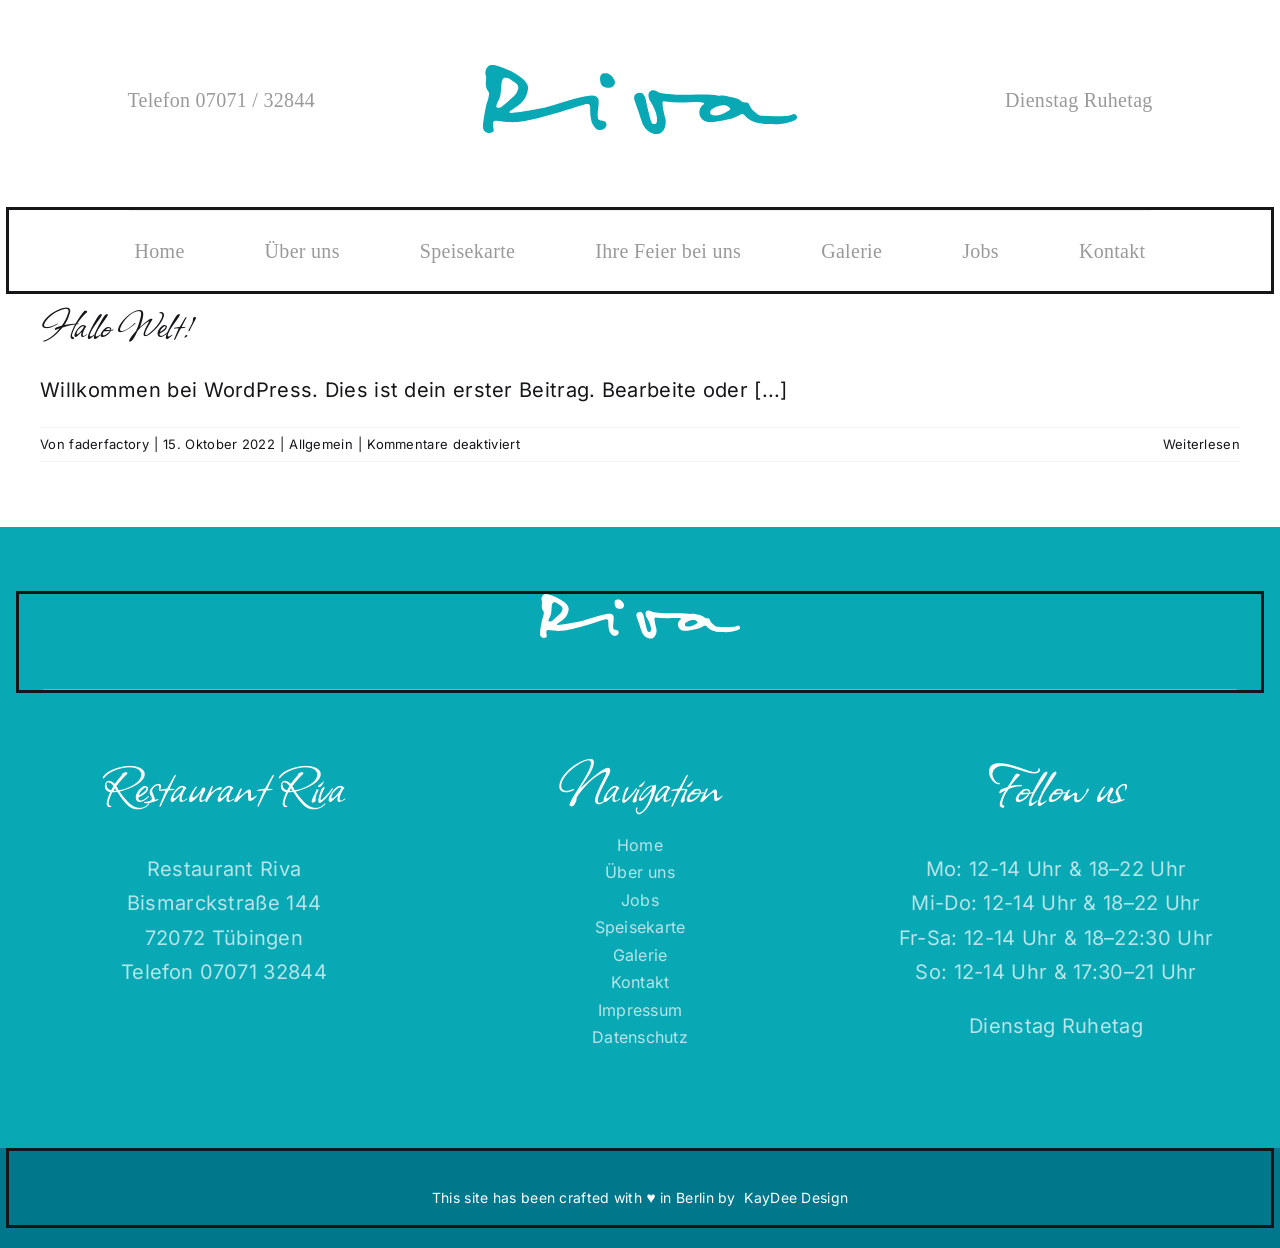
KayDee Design (796, 1197)
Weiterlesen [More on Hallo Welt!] (1201, 444)
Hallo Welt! (113, 323)
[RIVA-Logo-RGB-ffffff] (640, 604)
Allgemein (321, 444)
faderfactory (109, 444)
